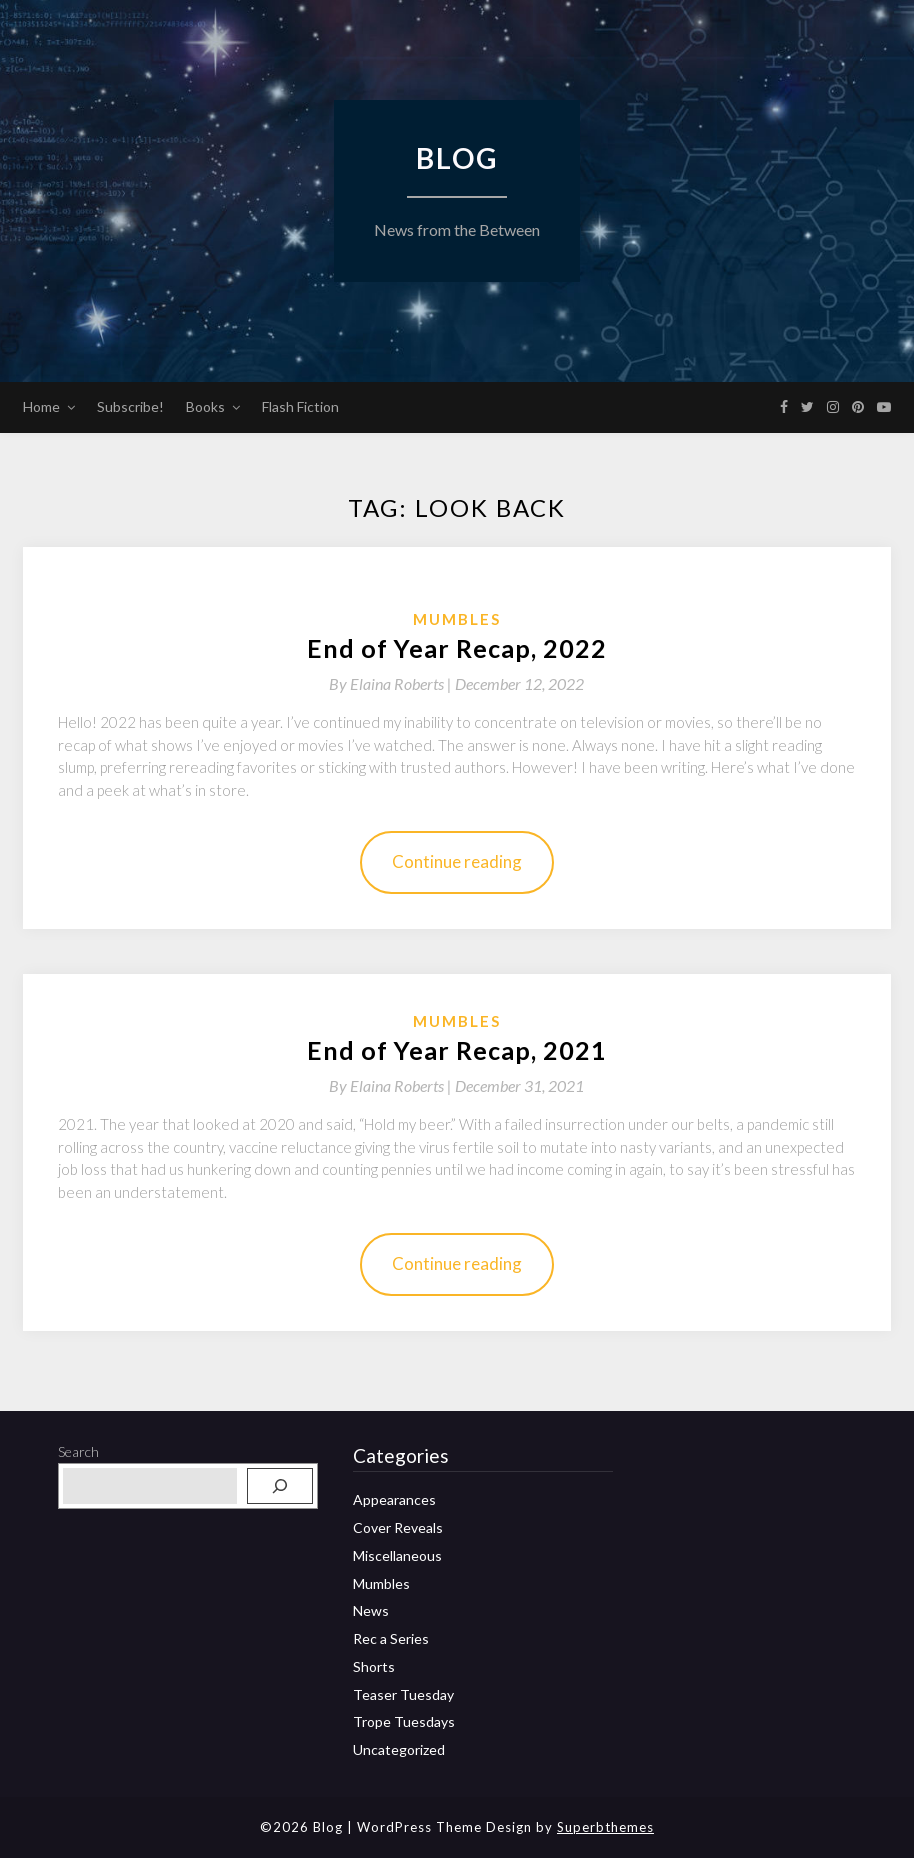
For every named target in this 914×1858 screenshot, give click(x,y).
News (371, 1610)
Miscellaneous (397, 1555)
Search (78, 1451)
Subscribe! (130, 406)
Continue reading (457, 861)
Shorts (374, 1666)
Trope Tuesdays (404, 1721)
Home (41, 406)
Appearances (394, 1499)
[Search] (280, 1486)
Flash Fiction (300, 406)
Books (205, 406)
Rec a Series (391, 1638)
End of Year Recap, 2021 (457, 1050)
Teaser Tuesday (403, 1694)
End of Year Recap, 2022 (457, 648)
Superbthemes (605, 1827)
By (392, 683)
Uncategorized (399, 1749)
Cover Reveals (398, 1527)
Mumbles (457, 619)
